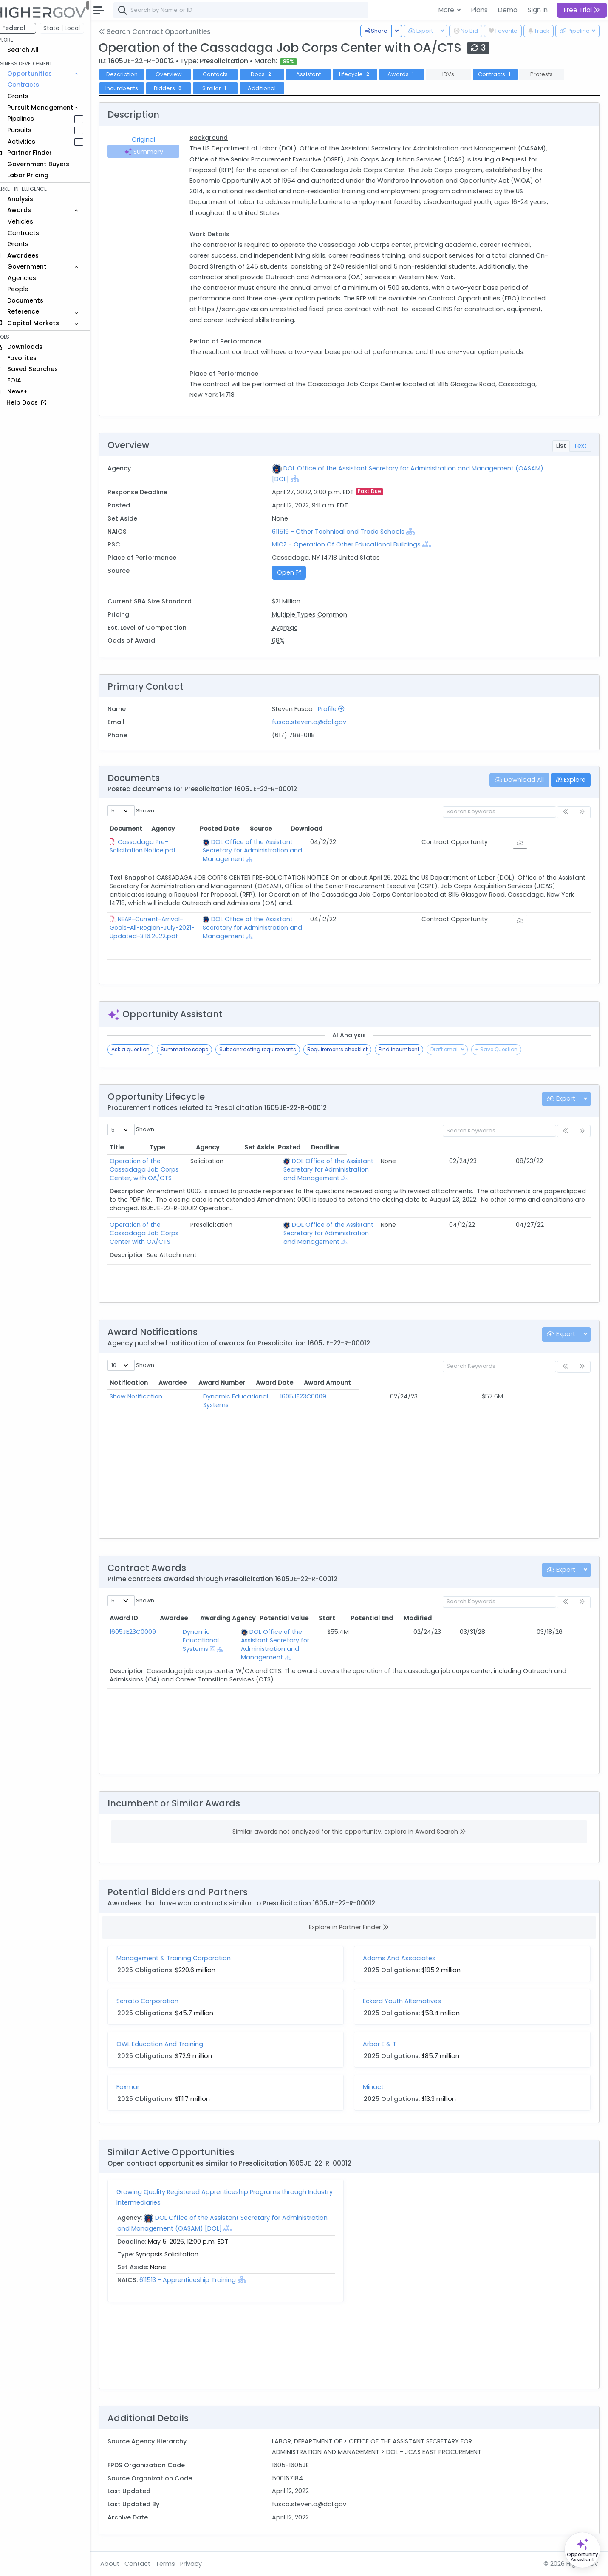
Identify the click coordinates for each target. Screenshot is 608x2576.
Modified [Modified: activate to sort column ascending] (568, 1618)
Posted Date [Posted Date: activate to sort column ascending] (466, 828)
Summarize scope (196, 1049)
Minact (379, 2087)
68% (286, 640)
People (30, 289)
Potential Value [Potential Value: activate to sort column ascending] (434, 1618)
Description (134, 74)
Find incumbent (410, 1049)
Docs (274, 74)
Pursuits (31, 130)
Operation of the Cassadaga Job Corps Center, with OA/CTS (182, 1165)
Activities (33, 141)
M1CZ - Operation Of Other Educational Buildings (354, 544)
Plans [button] (479, 10)
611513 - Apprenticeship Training (200, 2280)
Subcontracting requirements (269, 1049)
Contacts (227, 74)
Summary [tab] (154, 151)
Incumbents (133, 88)
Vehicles (32, 221)
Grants (30, 96)
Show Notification (148, 1396)
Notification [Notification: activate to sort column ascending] (141, 1383)
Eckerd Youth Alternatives (408, 2001)
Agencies (34, 278)
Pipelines (33, 118)
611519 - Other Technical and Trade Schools (347, 531)
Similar (227, 88)
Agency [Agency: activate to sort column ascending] (291, 828)
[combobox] (252, 10)
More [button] (447, 10)
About (121, 2563)
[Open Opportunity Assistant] (582, 2550)
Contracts (35, 84)
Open (297, 572)
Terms (177, 2563)
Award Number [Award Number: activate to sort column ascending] (372, 1383)
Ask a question (142, 1049)
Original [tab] (154, 139)
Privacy (203, 2563)
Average (293, 627)
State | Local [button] (74, 28)
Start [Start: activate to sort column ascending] (477, 1618)
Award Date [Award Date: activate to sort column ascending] (453, 1383)
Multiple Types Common (317, 614)
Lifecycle (367, 74)
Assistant (320, 74)
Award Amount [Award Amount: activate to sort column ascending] (530, 1383)
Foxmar (139, 2087)
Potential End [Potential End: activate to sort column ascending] (522, 1618)
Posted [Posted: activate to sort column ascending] (532, 1147)
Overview (180, 74)
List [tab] (561, 446)
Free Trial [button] (582, 10)
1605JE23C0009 (372, 1396)
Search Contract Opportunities (166, 31)
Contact (149, 2563)
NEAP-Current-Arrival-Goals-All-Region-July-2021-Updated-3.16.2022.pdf (193, 914)
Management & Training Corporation (185, 1958)
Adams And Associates (405, 1958)
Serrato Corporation (159, 2001)
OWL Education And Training (171, 2044)
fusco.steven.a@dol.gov (317, 722)
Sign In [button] (538, 10)
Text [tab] (580, 446)
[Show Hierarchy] (332, 478)
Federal (25, 28)
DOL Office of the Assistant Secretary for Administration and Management (345, 846)
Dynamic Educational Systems (252, 1396)
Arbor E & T (386, 2044)
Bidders (180, 88)
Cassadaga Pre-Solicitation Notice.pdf (188, 842)
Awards (413, 74)
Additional (274, 88)
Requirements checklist (349, 1049)
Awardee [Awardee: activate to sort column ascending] (220, 1383)
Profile (339, 709)
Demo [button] (508, 10)
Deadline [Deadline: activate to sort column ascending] (568, 1147)
